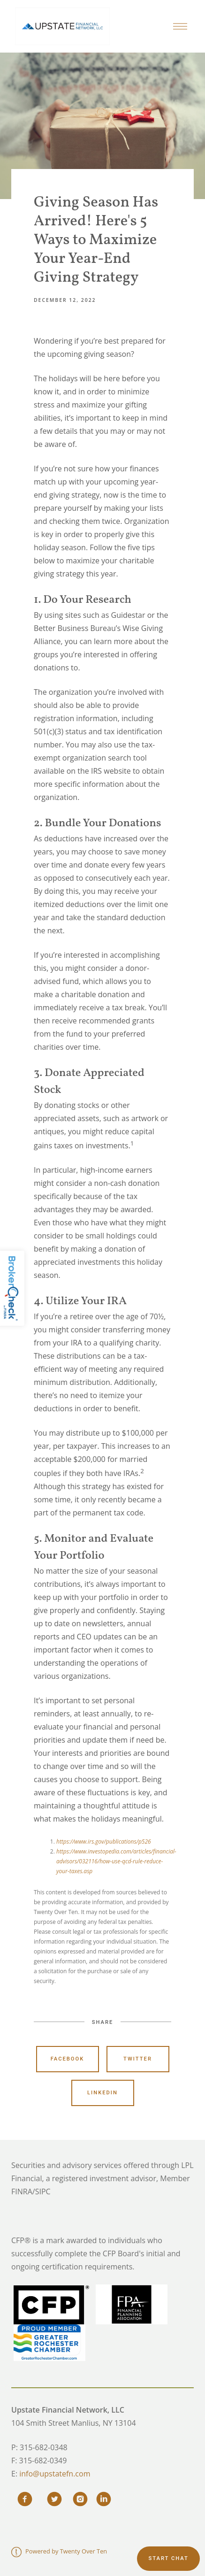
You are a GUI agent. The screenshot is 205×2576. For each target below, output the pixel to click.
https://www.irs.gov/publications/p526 (103, 1841)
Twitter (137, 2059)
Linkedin (102, 2093)
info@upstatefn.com (54, 2473)
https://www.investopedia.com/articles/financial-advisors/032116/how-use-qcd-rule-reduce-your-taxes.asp (116, 1861)
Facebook (67, 2059)
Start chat (168, 2558)
